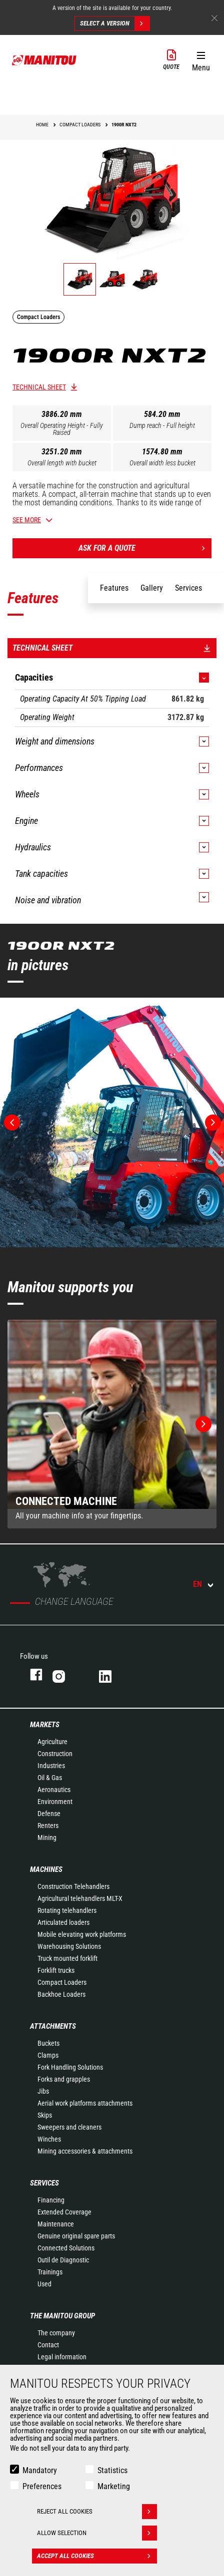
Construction (55, 1754)
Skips (45, 2115)
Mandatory (39, 2470)
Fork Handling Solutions (70, 2067)
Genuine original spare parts (76, 2236)
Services (44, 2183)
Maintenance (56, 2224)
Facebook (31, 1674)
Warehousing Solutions (69, 1946)
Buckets (49, 2043)
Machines (46, 1869)
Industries (51, 1766)
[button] (201, 59)
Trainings (50, 2272)
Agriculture (53, 1742)
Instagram (65, 1674)
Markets (45, 1724)
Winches (49, 2139)
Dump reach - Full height (162, 425)
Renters (48, 1826)
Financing (51, 2200)
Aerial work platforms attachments (85, 2103)
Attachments (53, 2026)
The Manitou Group (62, 2315)
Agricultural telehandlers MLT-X (80, 1898)
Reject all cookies (97, 2511)
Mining (47, 1837)
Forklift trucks (56, 1970)
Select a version (115, 23)
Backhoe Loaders (62, 1994)
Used (45, 2284)
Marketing (114, 2486)
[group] (112, 1424)
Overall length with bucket (62, 462)
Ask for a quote (145, 548)
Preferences (42, 2486)
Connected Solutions (66, 2248)
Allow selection (97, 2533)
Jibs (43, 2091)
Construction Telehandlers (74, 1886)
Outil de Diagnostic (63, 2260)
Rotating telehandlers (67, 1910)
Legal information (62, 2357)
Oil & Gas (50, 1778)
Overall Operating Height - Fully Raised (61, 429)
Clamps (48, 2055)
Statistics (113, 2470)
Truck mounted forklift (68, 1958)
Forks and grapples (64, 2079)
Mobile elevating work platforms (82, 1934)
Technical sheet (39, 387)
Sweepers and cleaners (70, 2127)
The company (56, 2333)
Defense (49, 1814)
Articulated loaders (64, 1922)
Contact (48, 2345)
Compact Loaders (62, 1982)
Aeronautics (54, 1790)
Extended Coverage (65, 2212)
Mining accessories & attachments (85, 2151)
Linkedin (112, 1674)
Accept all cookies (97, 2556)
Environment (55, 1802)
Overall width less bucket (163, 462)
